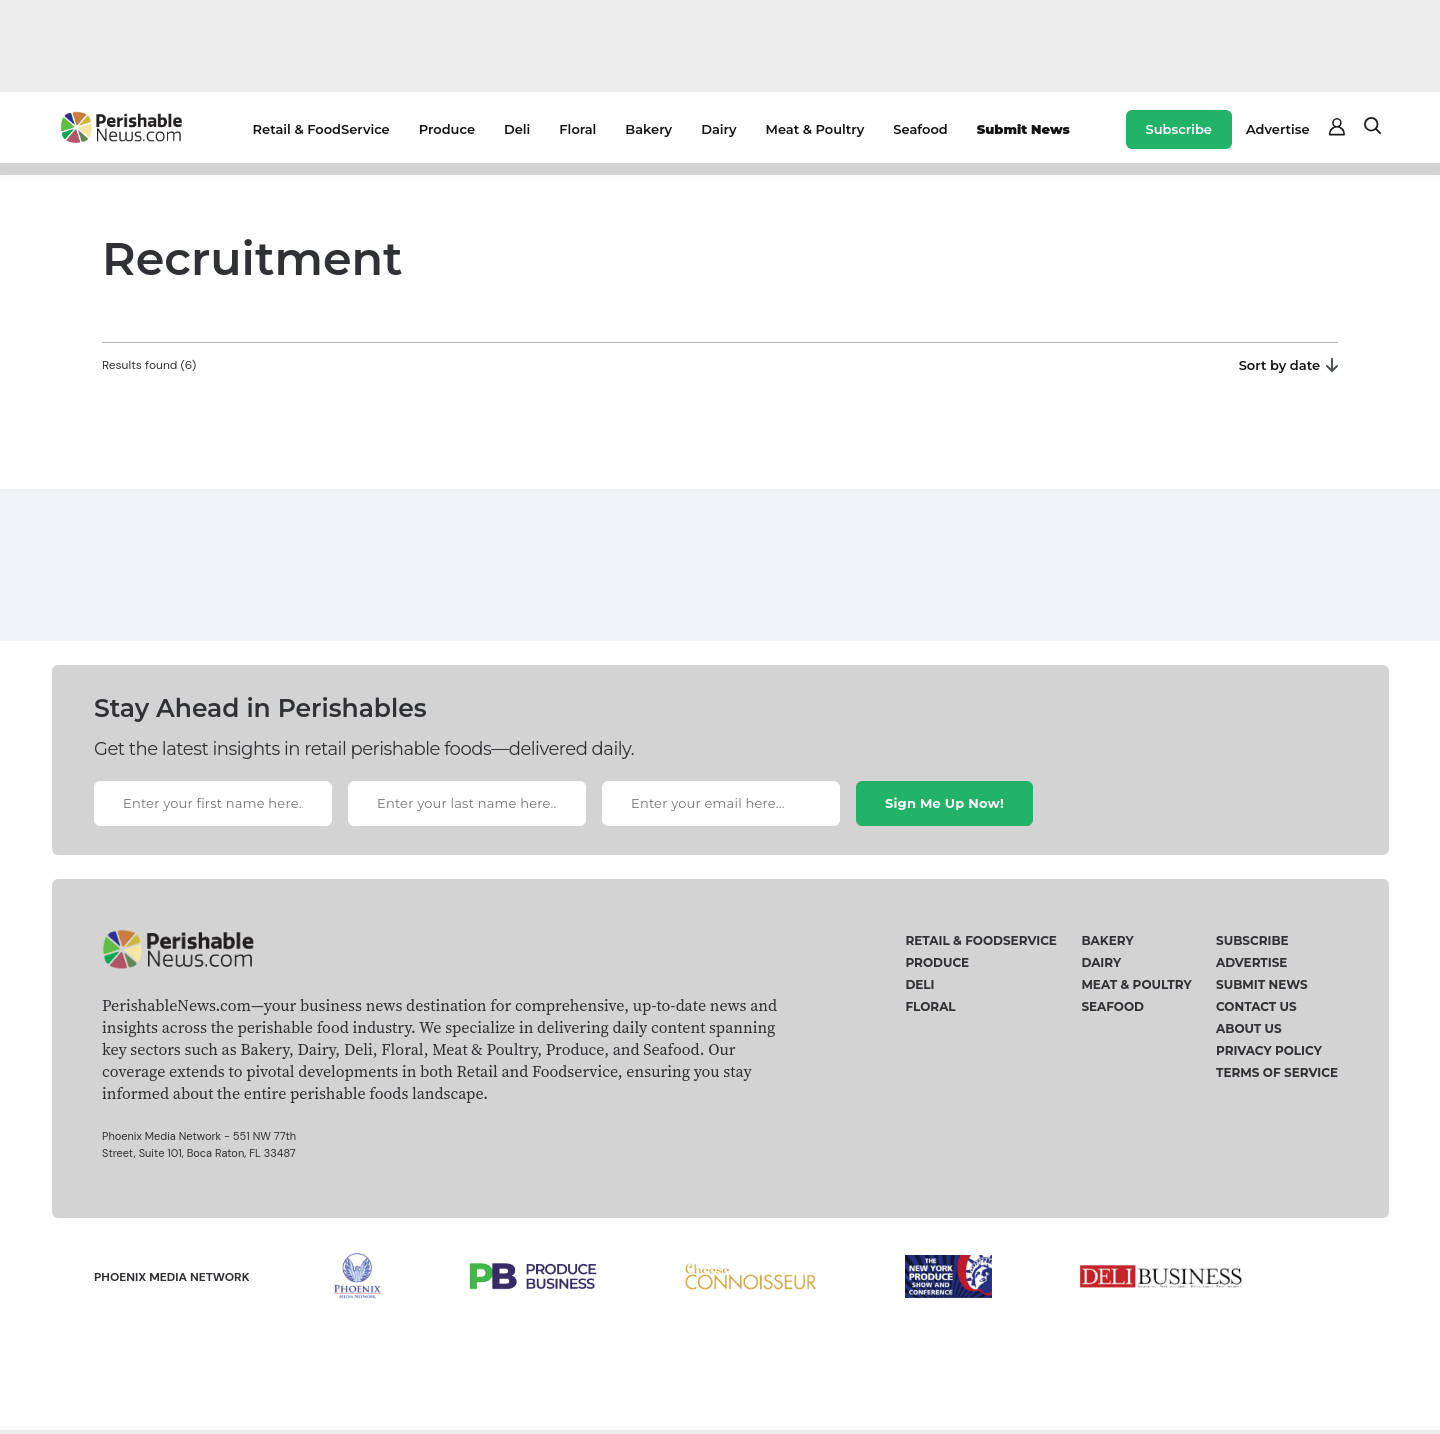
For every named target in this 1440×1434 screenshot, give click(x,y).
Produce (447, 129)
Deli (517, 129)
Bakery (648, 129)
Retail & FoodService (321, 129)
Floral (577, 129)
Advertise (1278, 129)
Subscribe (1179, 129)
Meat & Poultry (815, 129)
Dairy (718, 129)
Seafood (920, 129)
